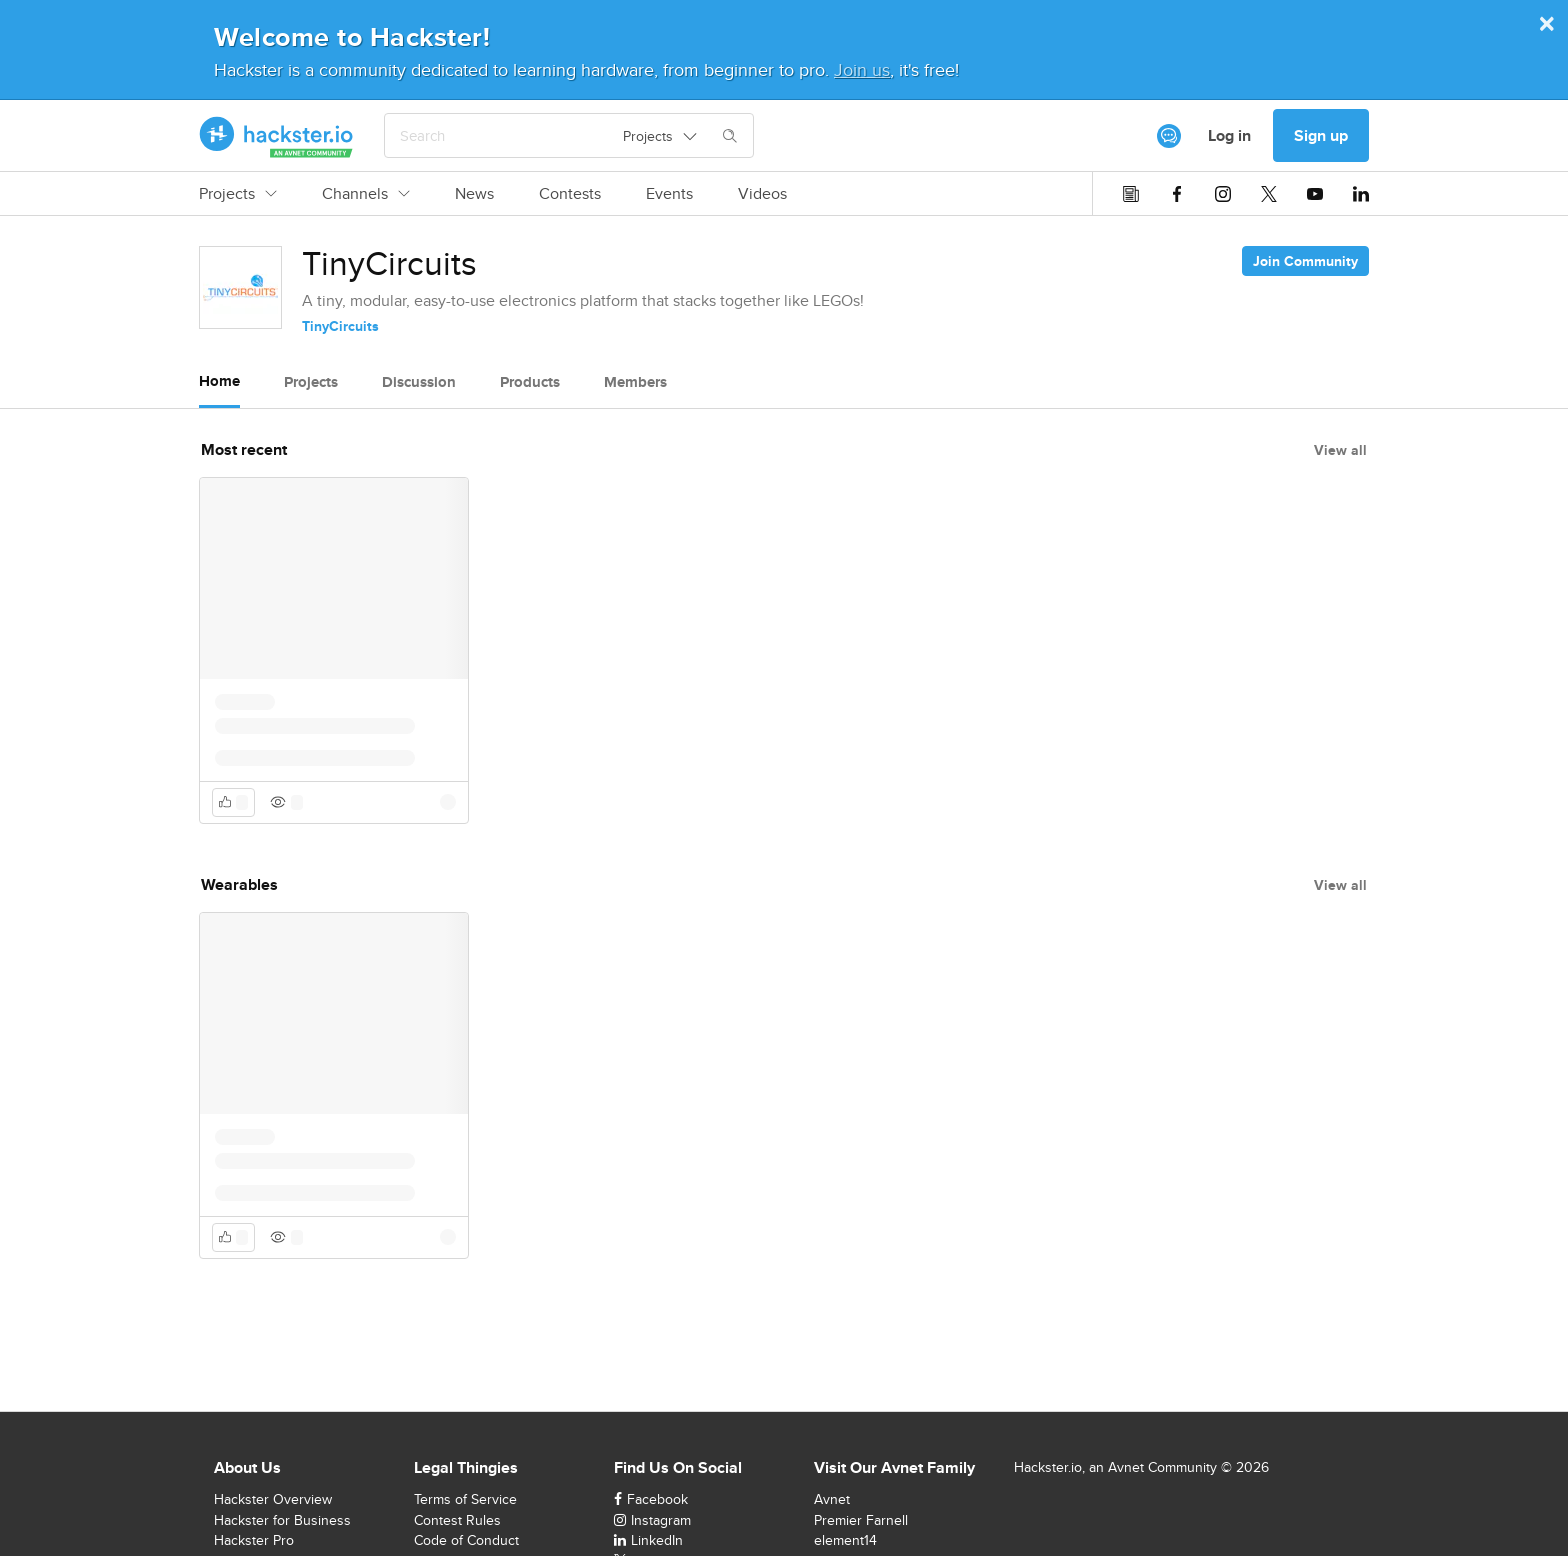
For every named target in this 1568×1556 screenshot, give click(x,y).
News (474, 194)
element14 (845, 1540)
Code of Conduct (466, 1540)
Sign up (1321, 135)
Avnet (832, 1499)
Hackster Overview (273, 1499)
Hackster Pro (254, 1540)
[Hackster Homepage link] (276, 136)
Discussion (419, 382)
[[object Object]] (1169, 136)
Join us (862, 69)
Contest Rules (457, 1520)
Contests (570, 194)
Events (669, 194)
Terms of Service (465, 1499)
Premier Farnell (861, 1520)
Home (219, 381)
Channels (366, 194)
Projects (238, 194)
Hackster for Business (282, 1520)
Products (530, 382)
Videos (762, 194)
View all (1340, 450)
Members (635, 382)
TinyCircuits (340, 326)
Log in (1229, 135)
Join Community (1305, 261)
